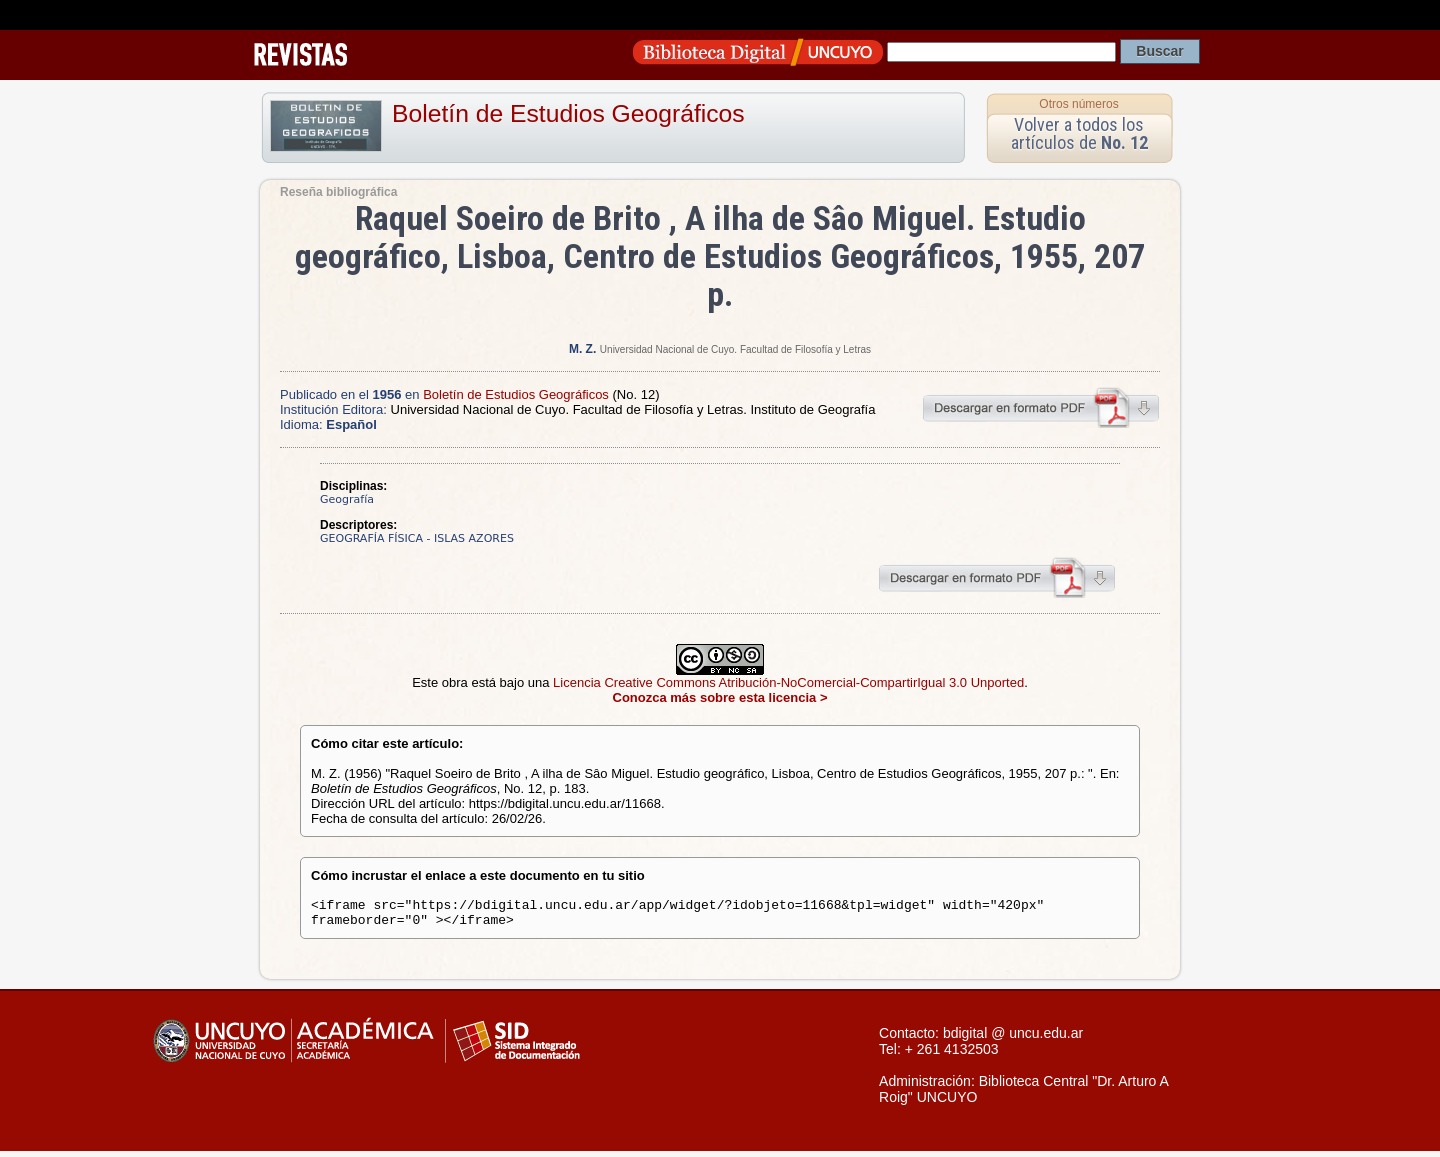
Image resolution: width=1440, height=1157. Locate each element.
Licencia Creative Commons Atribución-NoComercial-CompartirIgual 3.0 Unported (788, 682)
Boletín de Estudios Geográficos (568, 113)
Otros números (1078, 104)
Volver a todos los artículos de (1079, 133)
